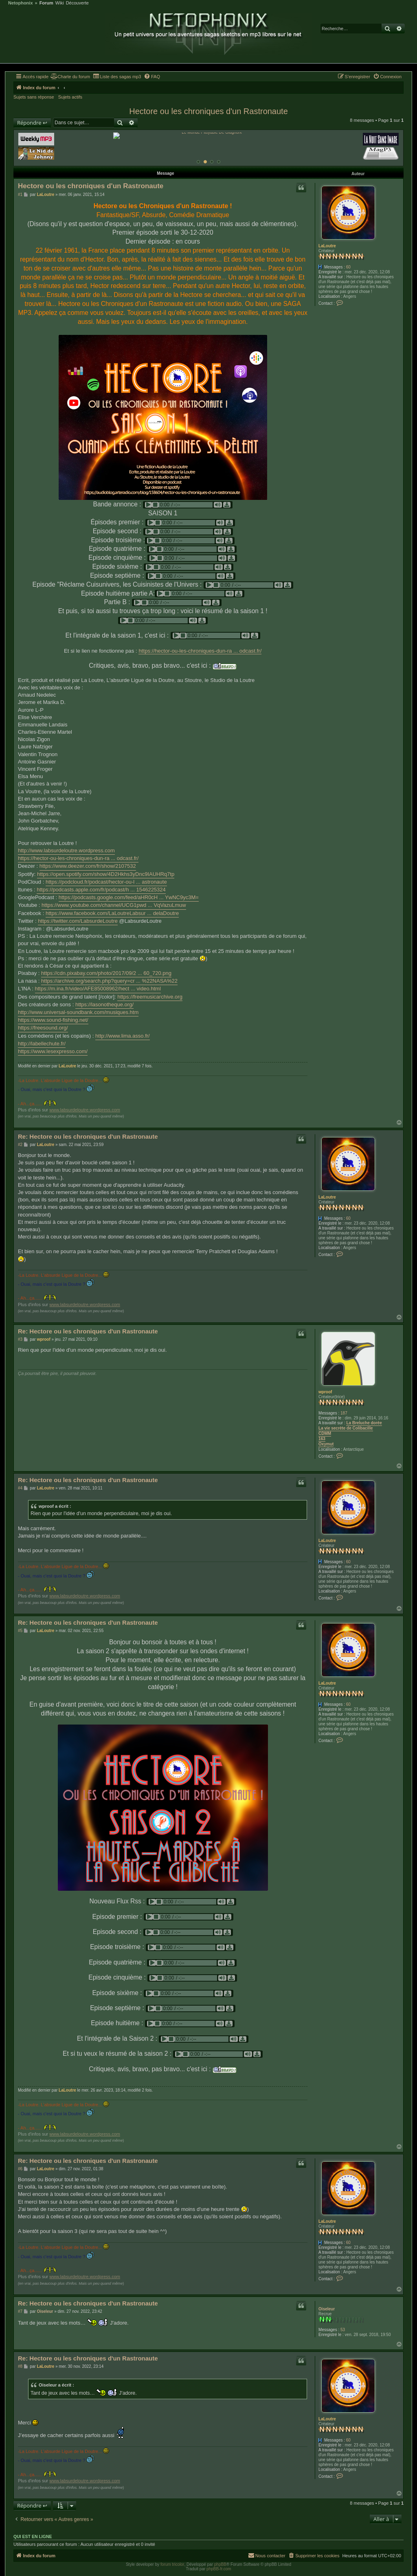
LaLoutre (327, 244)
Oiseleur (326, 2307)
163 (321, 1437)
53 (342, 2328)
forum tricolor (172, 2563)
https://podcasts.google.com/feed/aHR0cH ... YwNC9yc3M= (129, 896)
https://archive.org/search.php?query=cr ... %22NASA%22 (109, 979)
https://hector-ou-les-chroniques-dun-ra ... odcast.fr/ (199, 649)
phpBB (220, 2563)
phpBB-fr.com (218, 2567)
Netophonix (20, 3)
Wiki (59, 3)
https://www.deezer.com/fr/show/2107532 (88, 864)
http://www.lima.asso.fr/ (122, 1034)
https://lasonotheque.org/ (104, 1003)
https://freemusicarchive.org (149, 995)
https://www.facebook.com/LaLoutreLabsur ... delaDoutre (112, 912)
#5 (20, 1629)
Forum (46, 3)
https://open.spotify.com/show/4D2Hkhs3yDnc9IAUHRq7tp (105, 872)
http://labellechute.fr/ (42, 1042)
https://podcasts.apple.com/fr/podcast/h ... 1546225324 (101, 888)
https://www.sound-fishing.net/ (53, 1018)
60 (348, 265)
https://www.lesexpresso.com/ (53, 1050)
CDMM (324, 1432)
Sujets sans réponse (33, 97)
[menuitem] (70, 76)
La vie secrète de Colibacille (345, 1426)
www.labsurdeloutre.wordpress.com (84, 1108)
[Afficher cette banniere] (198, 160)
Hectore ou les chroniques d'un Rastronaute (208, 111)
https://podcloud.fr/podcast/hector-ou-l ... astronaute (106, 880)
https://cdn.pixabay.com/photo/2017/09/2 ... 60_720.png (106, 971)
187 (343, 1411)
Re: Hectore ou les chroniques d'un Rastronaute (88, 1134)
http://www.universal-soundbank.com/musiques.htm (78, 1011)
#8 (20, 2365)
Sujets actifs (70, 97)
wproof (325, 1390)
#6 (20, 2167)
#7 (20, 2310)
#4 (20, 1486)
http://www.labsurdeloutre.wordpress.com (66, 849)
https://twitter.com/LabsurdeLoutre (78, 919)
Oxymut (326, 1442)
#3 (20, 1337)
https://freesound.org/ (43, 1026)
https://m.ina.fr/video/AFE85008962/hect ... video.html (98, 987)
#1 (20, 193)
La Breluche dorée (364, 1421)
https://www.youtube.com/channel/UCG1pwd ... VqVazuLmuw (114, 903)
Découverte (77, 3)
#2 (20, 1143)
